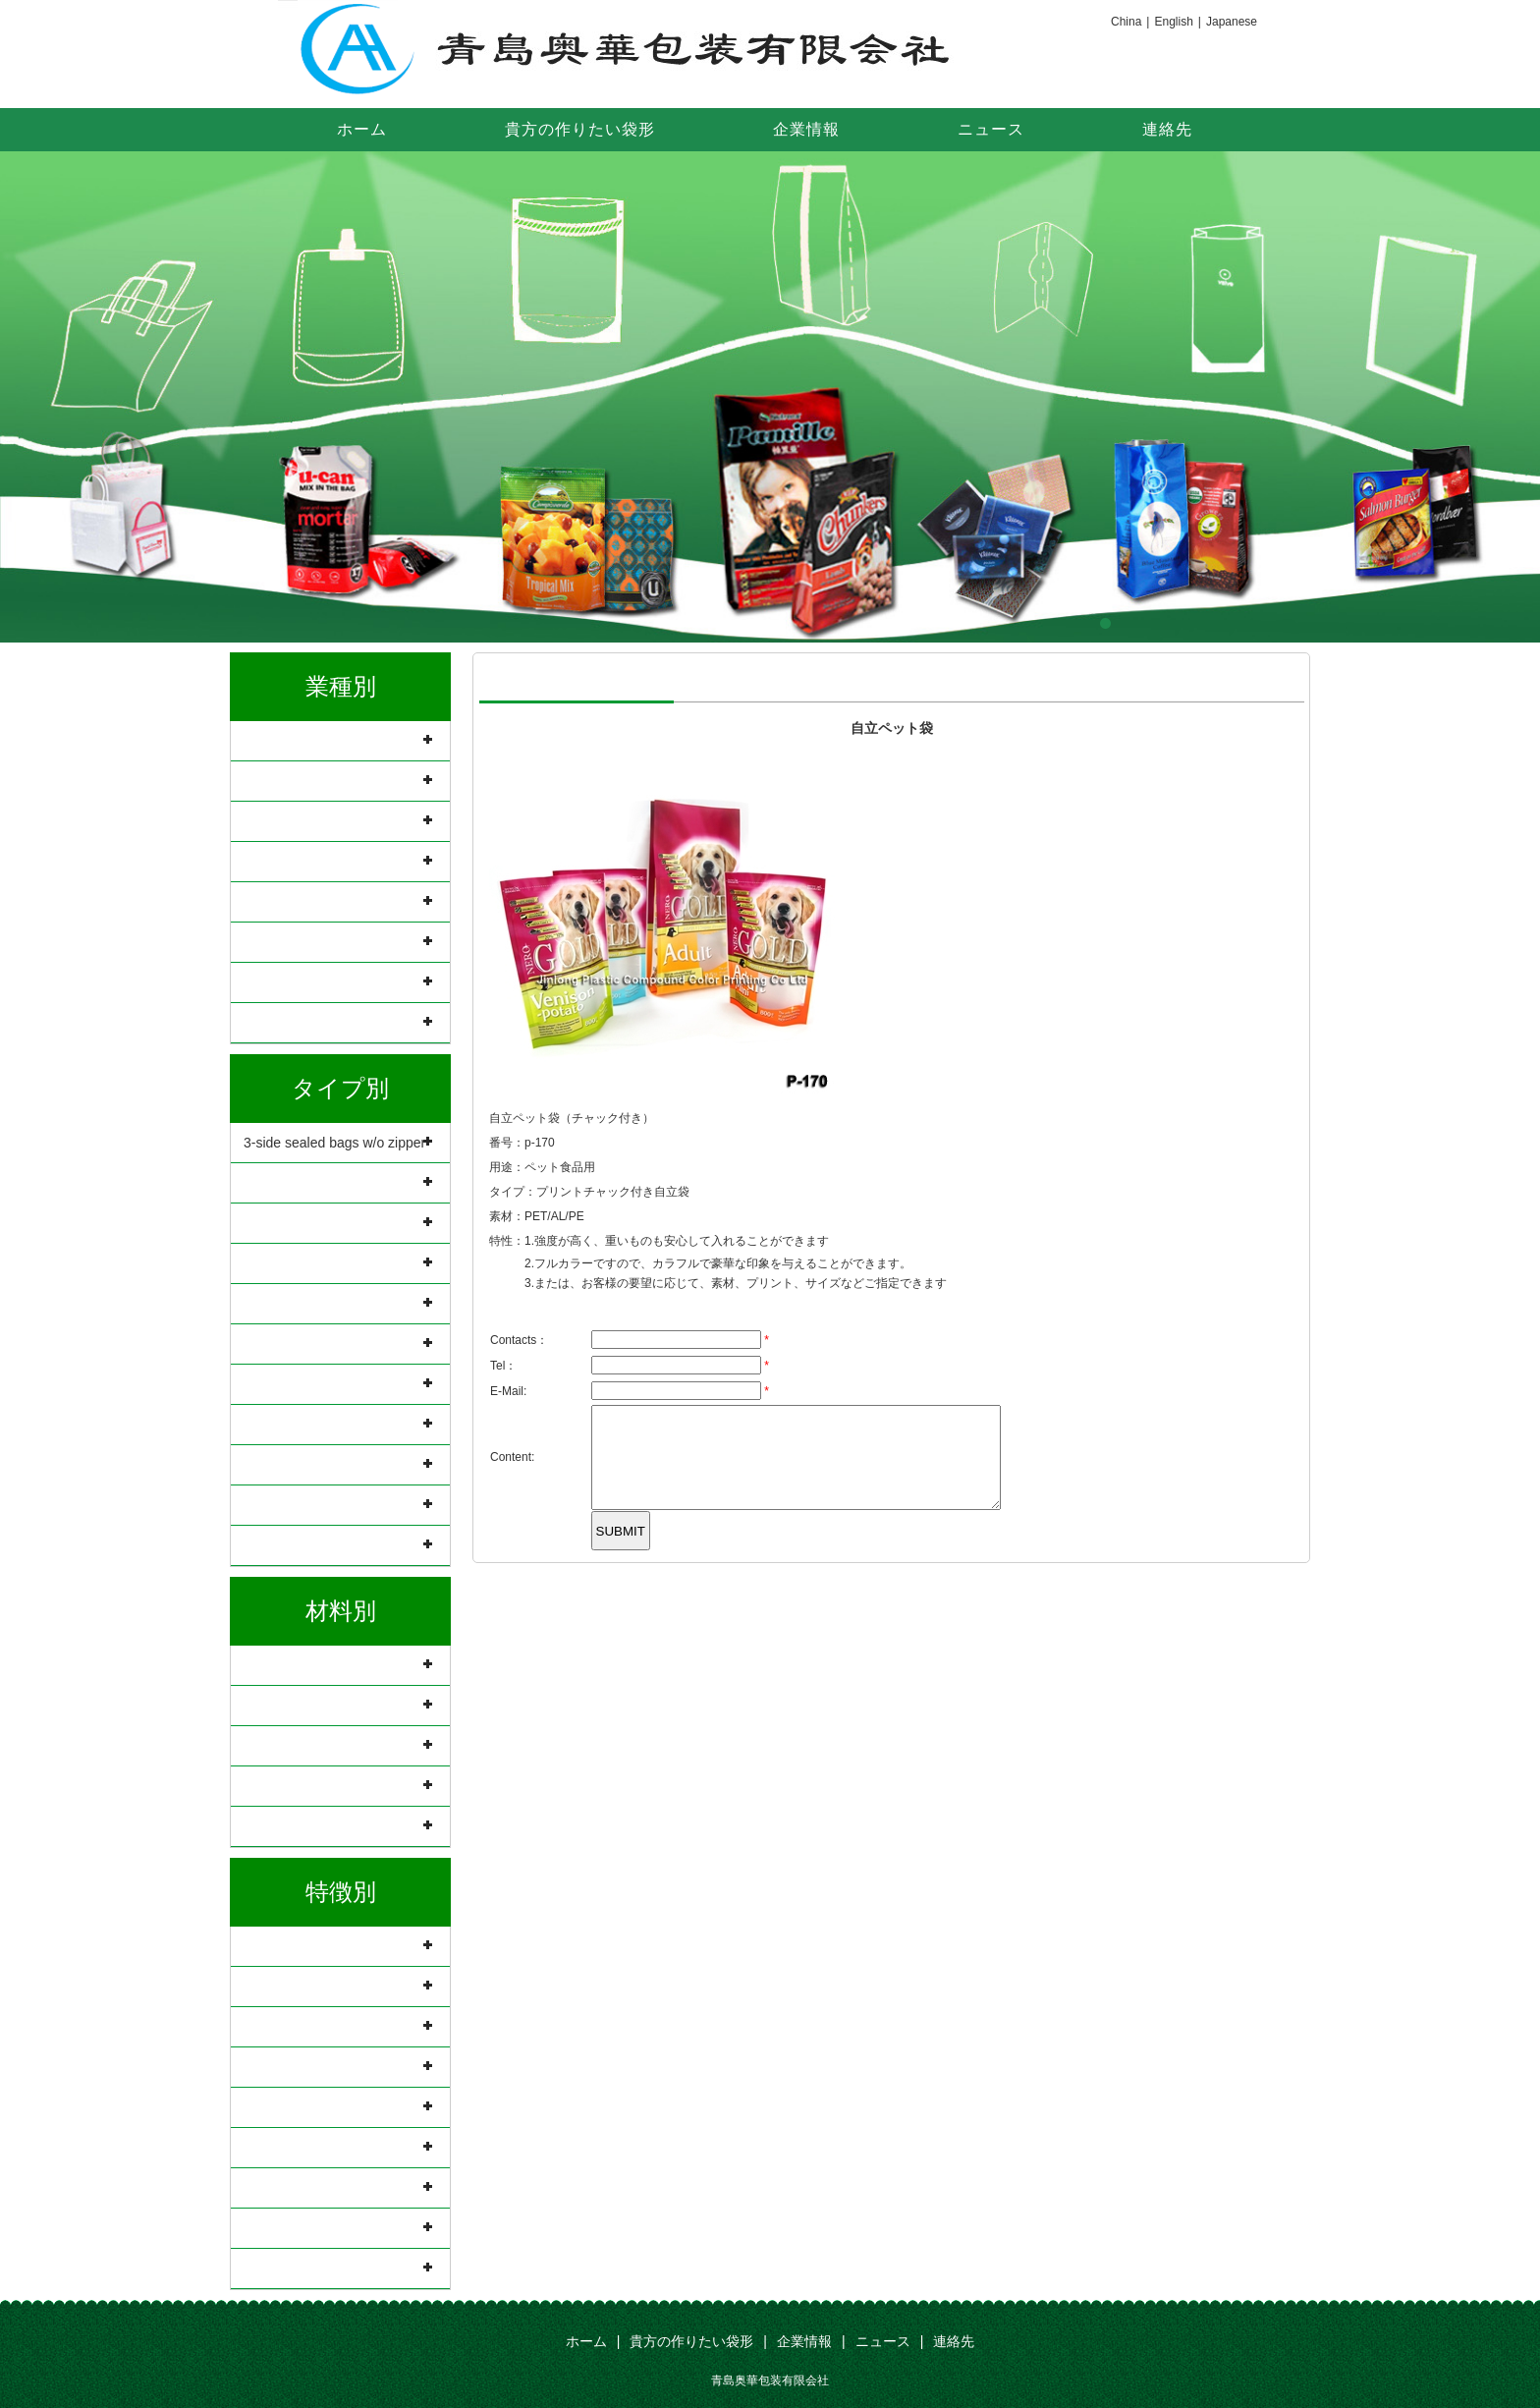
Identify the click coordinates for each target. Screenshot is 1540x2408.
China (1126, 21)
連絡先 (1167, 129)
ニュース (991, 129)
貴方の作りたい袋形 (580, 129)
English (1173, 21)
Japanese (1231, 21)
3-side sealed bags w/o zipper (334, 1142)
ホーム (362, 129)
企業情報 (806, 129)
